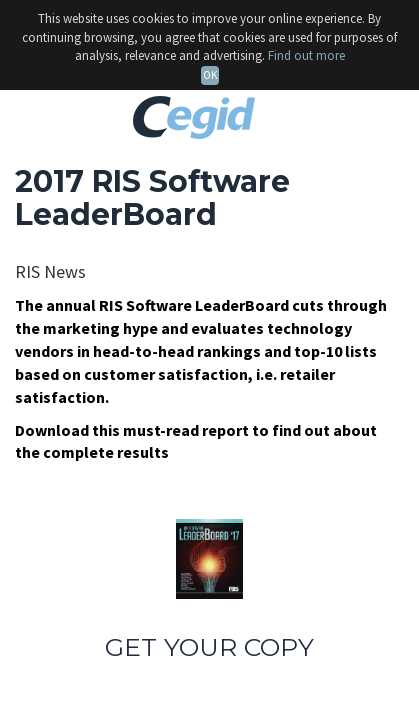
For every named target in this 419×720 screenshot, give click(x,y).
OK (210, 75)
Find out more (306, 55)
